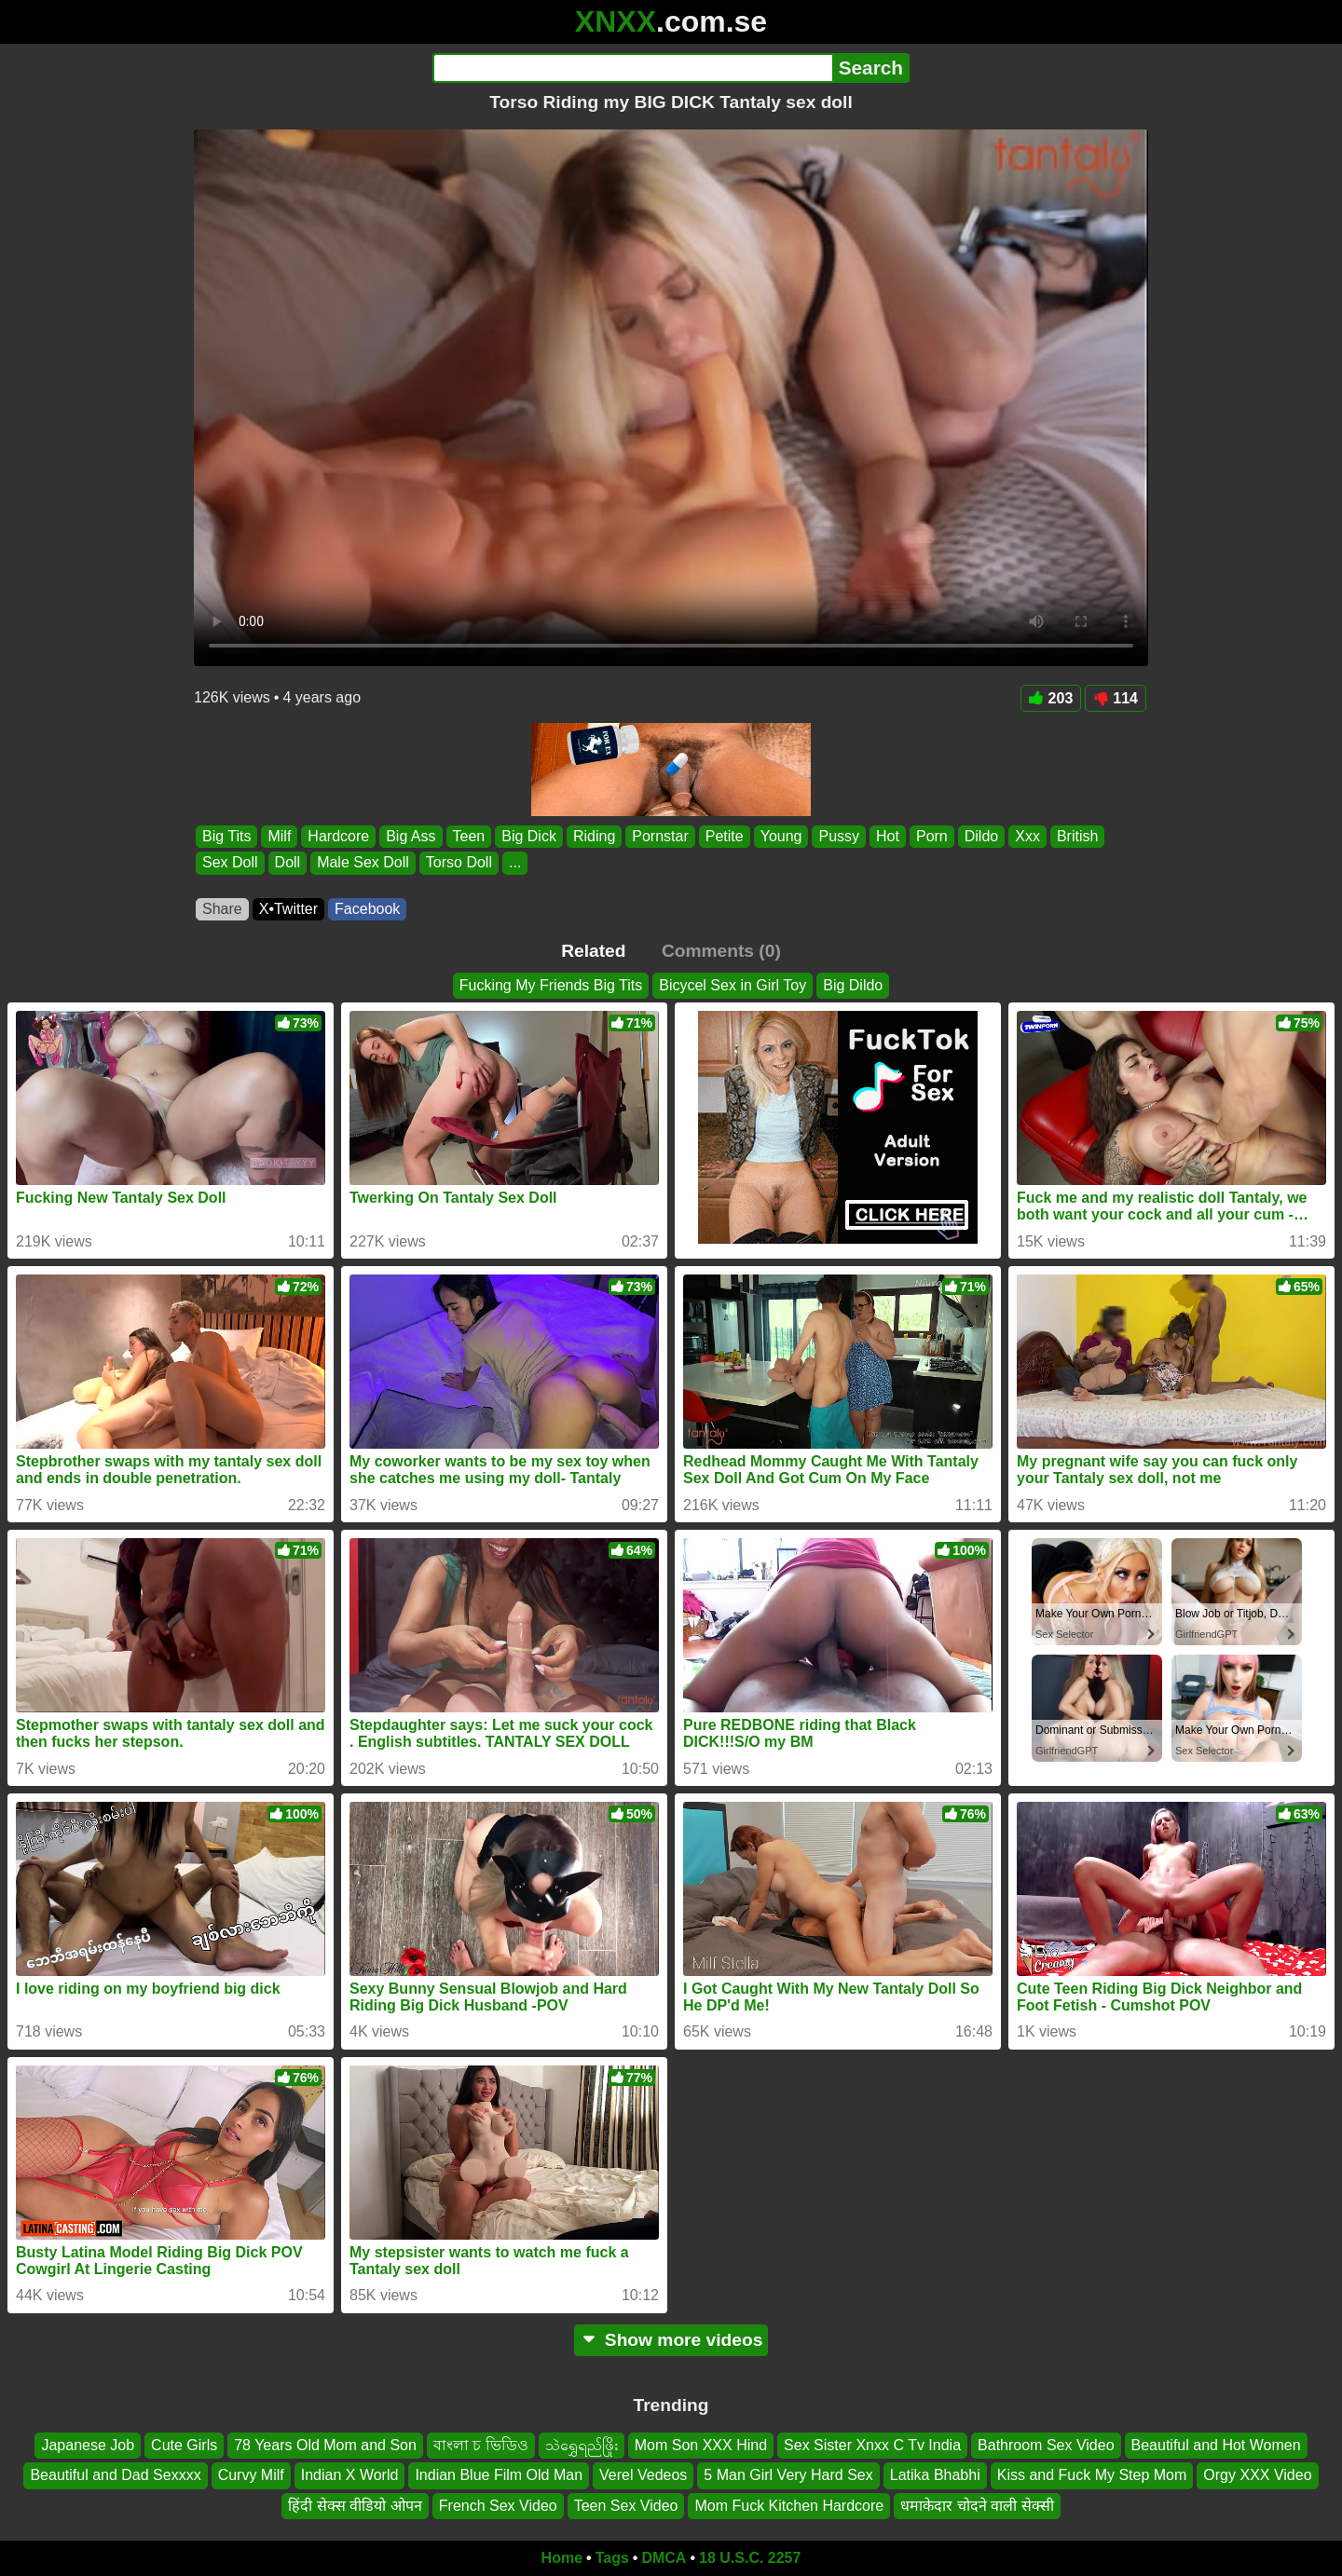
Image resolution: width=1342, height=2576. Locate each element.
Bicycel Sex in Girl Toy (732, 985)
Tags (612, 2558)
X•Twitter (288, 909)
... (515, 863)
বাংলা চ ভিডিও (480, 2445)
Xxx (1027, 836)
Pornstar (660, 836)
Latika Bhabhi (935, 2475)
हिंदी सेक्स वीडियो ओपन (354, 2506)
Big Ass (410, 836)
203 (1051, 698)
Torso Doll (459, 863)
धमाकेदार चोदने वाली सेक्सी (976, 2506)
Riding (594, 836)
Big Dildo (853, 985)
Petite (724, 836)
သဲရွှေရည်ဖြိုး (581, 2445)
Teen (469, 836)
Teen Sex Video (626, 2506)
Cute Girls (184, 2445)
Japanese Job (87, 2445)
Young (781, 836)
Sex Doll (230, 863)
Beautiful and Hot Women (1216, 2445)
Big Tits (226, 836)
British (1077, 836)
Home (561, 2558)
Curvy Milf (251, 2475)
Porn (932, 836)
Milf (279, 836)
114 (1115, 698)
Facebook (367, 909)
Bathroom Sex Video (1046, 2445)
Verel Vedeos (643, 2475)
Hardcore (338, 836)
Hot (887, 836)
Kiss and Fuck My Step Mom (1092, 2475)
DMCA (663, 2558)
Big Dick (528, 836)
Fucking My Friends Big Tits (551, 985)
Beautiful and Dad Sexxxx (115, 2475)
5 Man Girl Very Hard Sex (788, 2475)
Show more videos (671, 2340)
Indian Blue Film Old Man (498, 2475)
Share (222, 909)
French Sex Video (498, 2506)
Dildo (981, 836)
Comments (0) (721, 951)
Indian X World (350, 2475)
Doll (288, 863)
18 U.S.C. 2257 (750, 2558)
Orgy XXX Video (1257, 2475)
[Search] (632, 68)
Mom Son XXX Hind (701, 2445)
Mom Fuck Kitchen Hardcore (788, 2506)
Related (593, 951)
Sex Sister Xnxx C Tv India (872, 2445)
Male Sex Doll (363, 863)
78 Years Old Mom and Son (325, 2445)
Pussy (838, 836)
